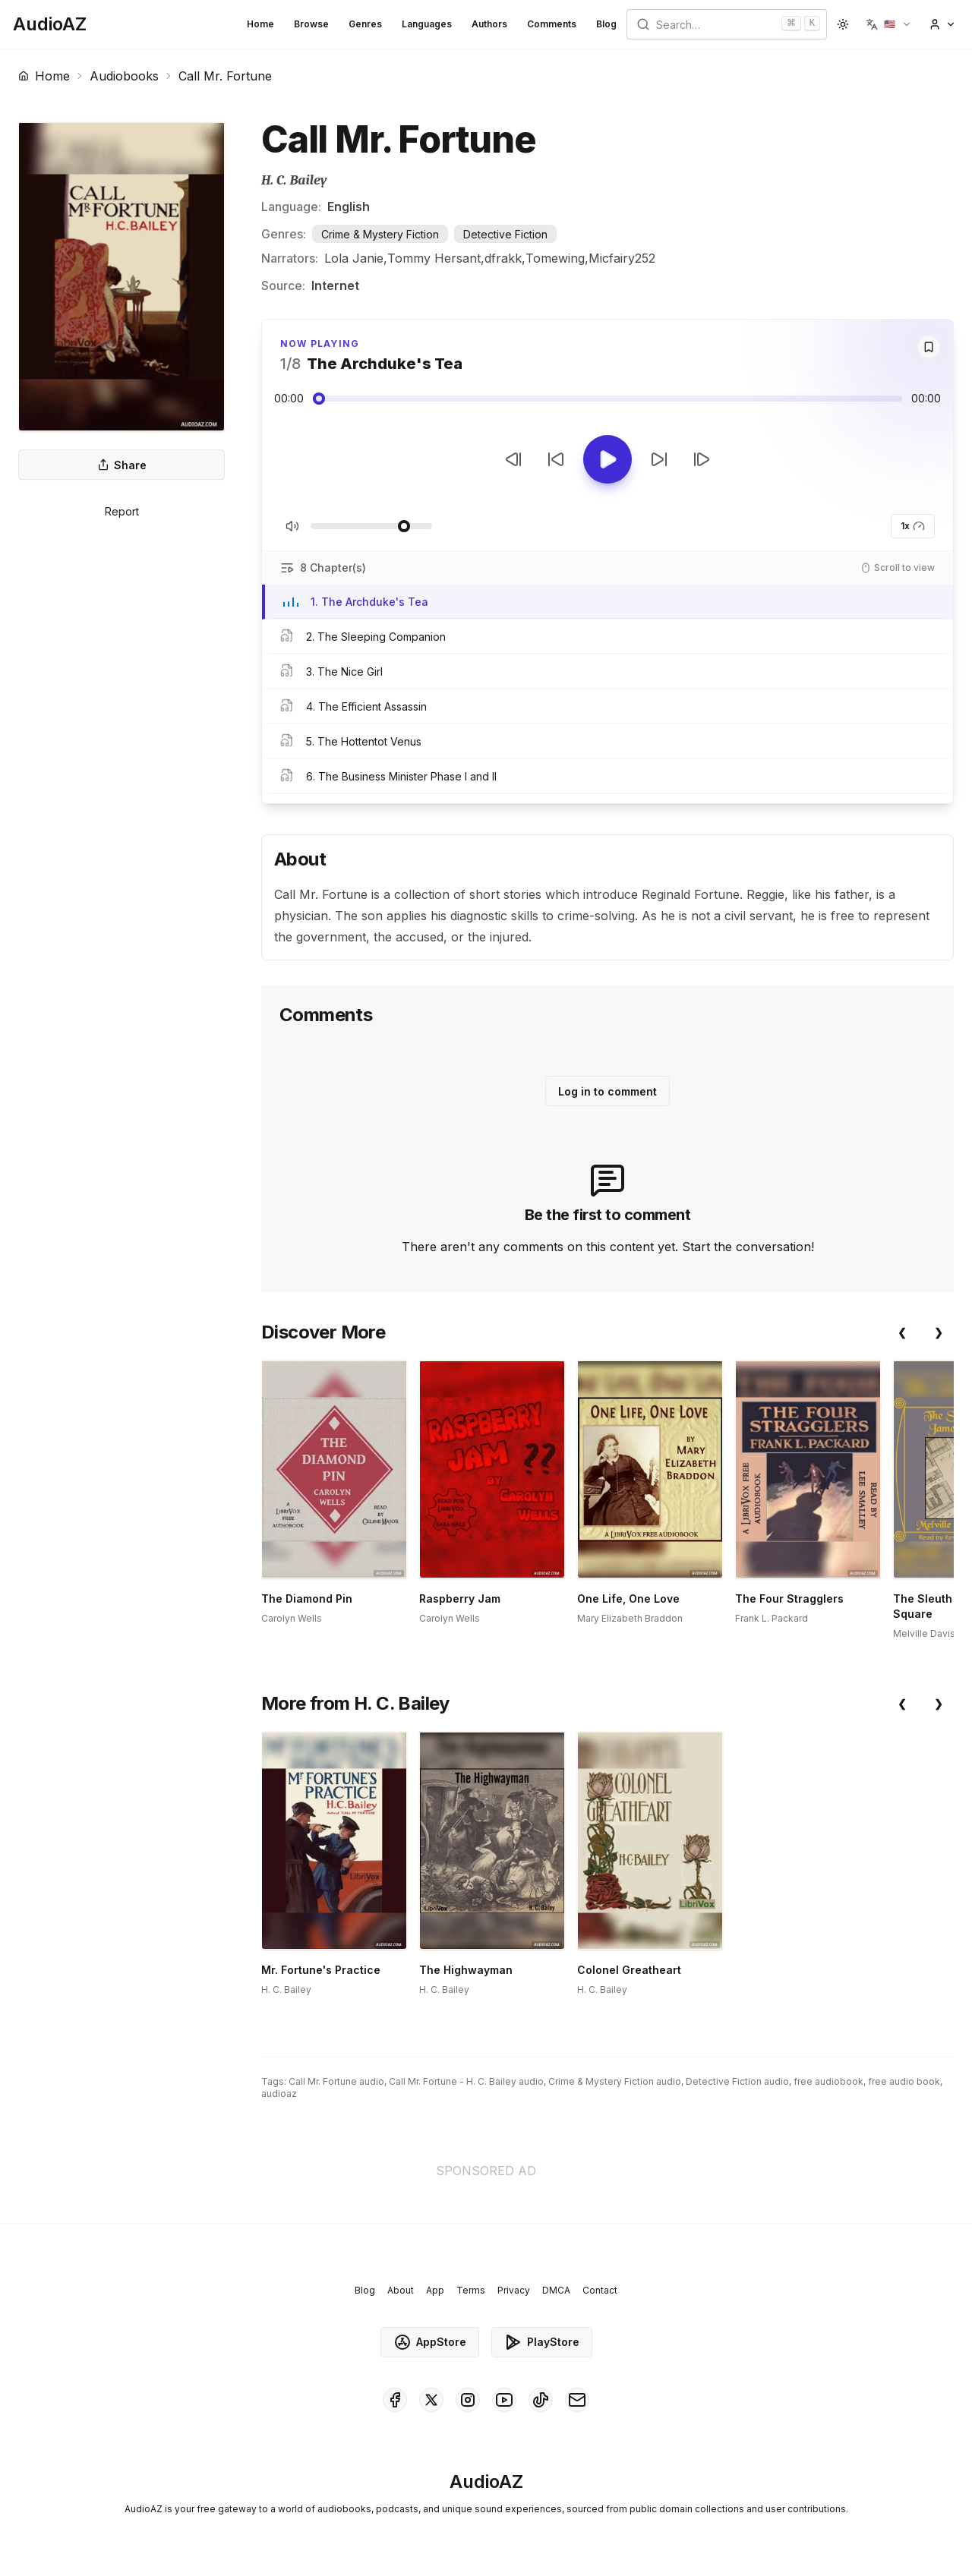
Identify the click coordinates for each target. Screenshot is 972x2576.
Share (122, 465)
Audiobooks (124, 76)
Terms (470, 2290)
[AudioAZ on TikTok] (541, 2400)
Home (260, 24)
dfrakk (503, 258)
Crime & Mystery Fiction (380, 234)
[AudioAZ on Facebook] (395, 2400)
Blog (606, 24)
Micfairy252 (622, 258)
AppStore (429, 2342)
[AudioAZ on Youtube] (504, 2400)
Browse (311, 24)
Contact (599, 2290)
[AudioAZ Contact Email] (577, 2400)
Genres (365, 24)
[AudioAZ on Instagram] (468, 2400)
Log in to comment (607, 1091)
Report (122, 511)
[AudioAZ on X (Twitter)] (431, 2400)
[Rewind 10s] (556, 459)
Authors (489, 24)
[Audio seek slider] (607, 399)
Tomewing (555, 258)
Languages (427, 24)
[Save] (929, 347)
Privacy (513, 2290)
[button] (889, 24)
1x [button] (913, 526)
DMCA (556, 2290)
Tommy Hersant (434, 258)
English (348, 206)
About (400, 2290)
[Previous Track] (513, 459)
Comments (551, 24)
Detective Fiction (505, 234)
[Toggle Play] (607, 459)
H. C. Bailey (294, 180)
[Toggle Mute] (292, 526)
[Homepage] (49, 24)
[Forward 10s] (659, 459)
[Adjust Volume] (371, 526)
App (435, 2290)
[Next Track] (701, 459)
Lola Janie (353, 258)
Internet (335, 285)
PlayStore (541, 2342)
